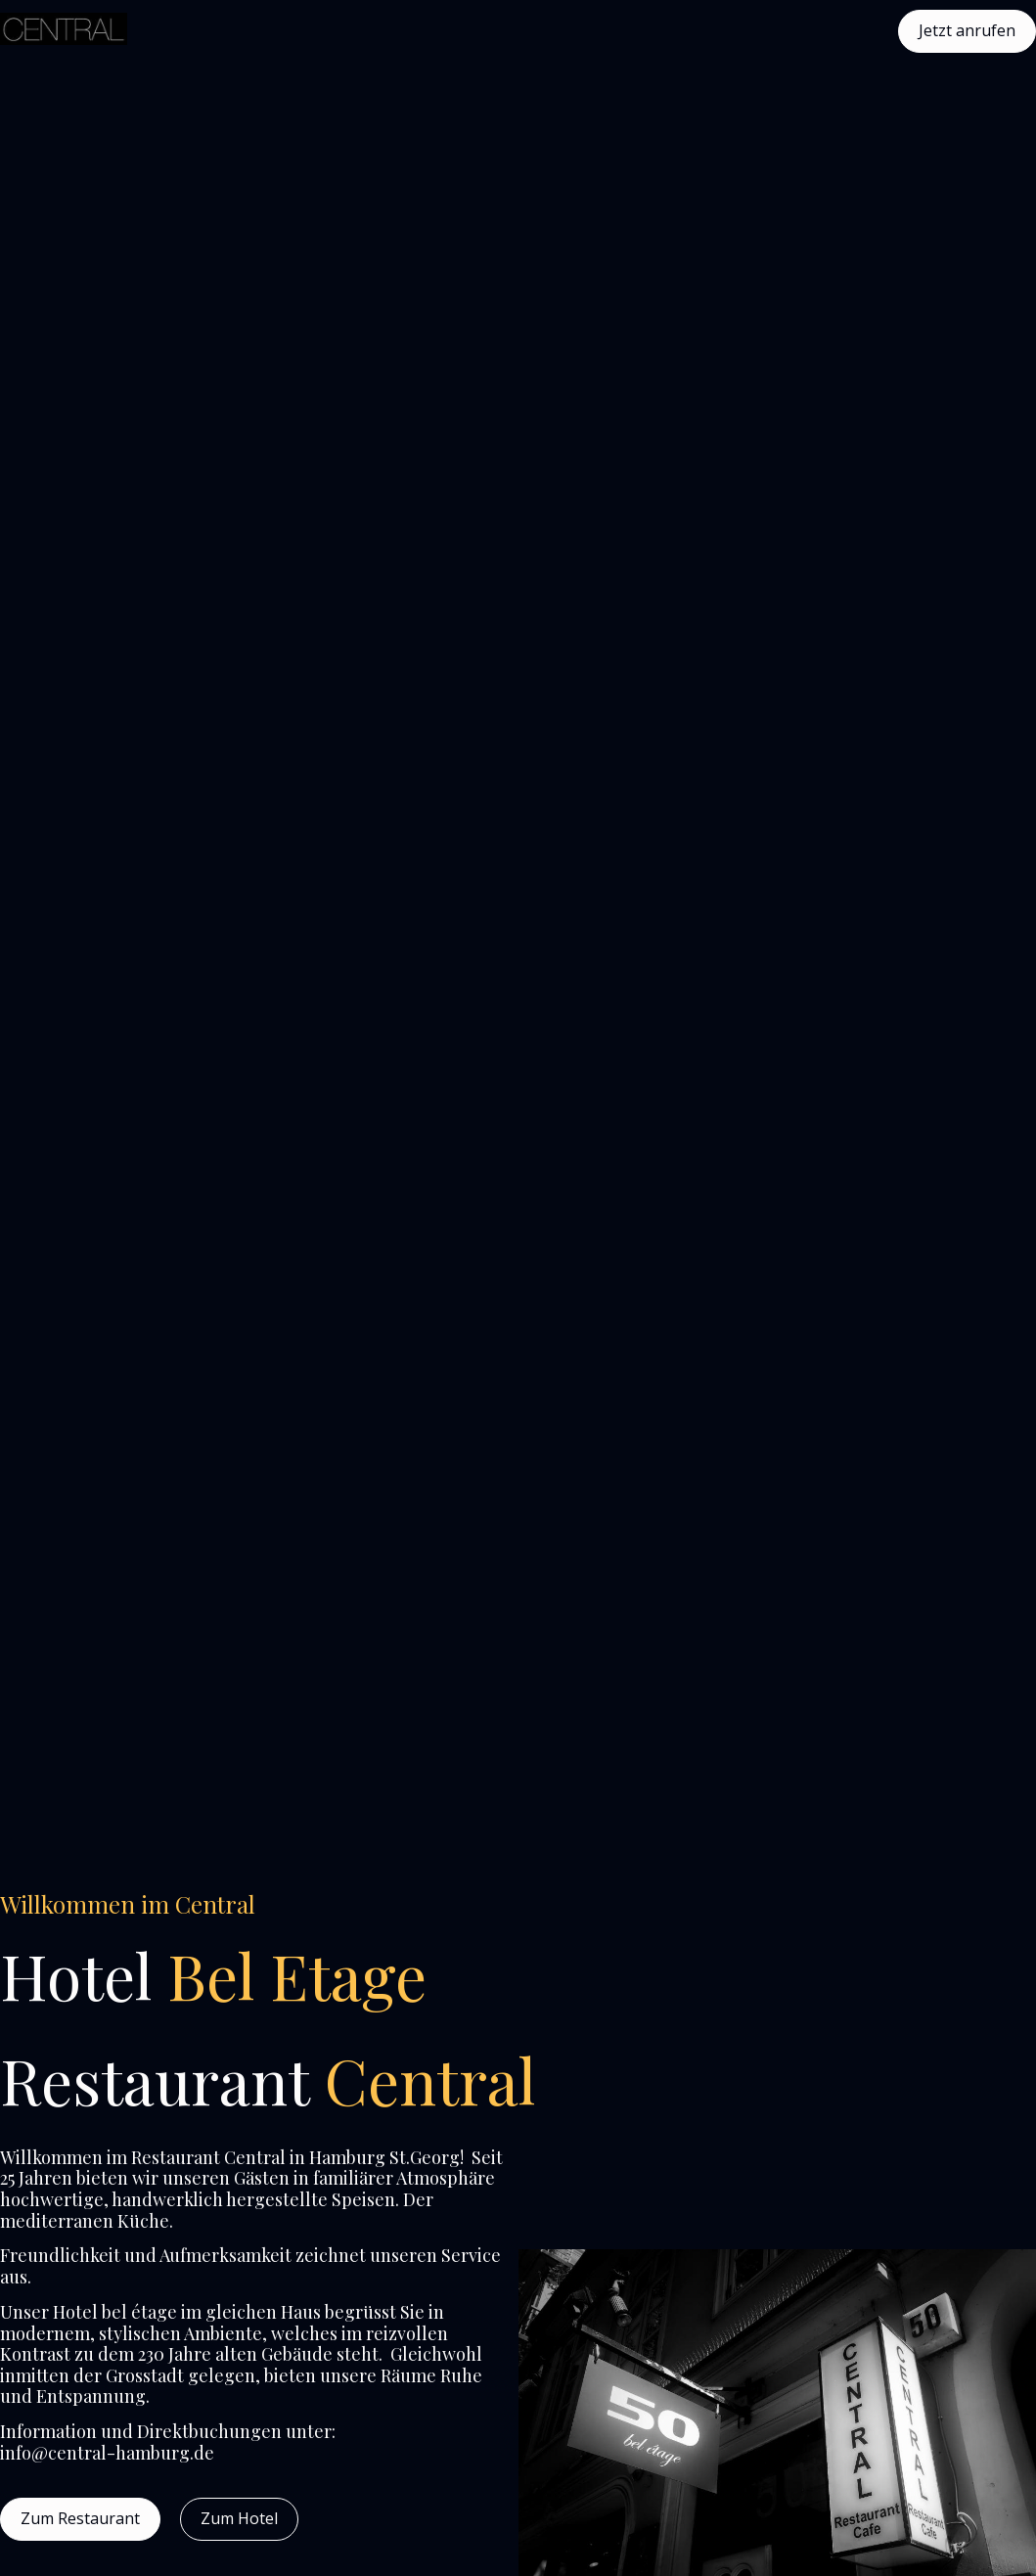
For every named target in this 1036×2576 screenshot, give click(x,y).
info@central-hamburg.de (107, 2452)
